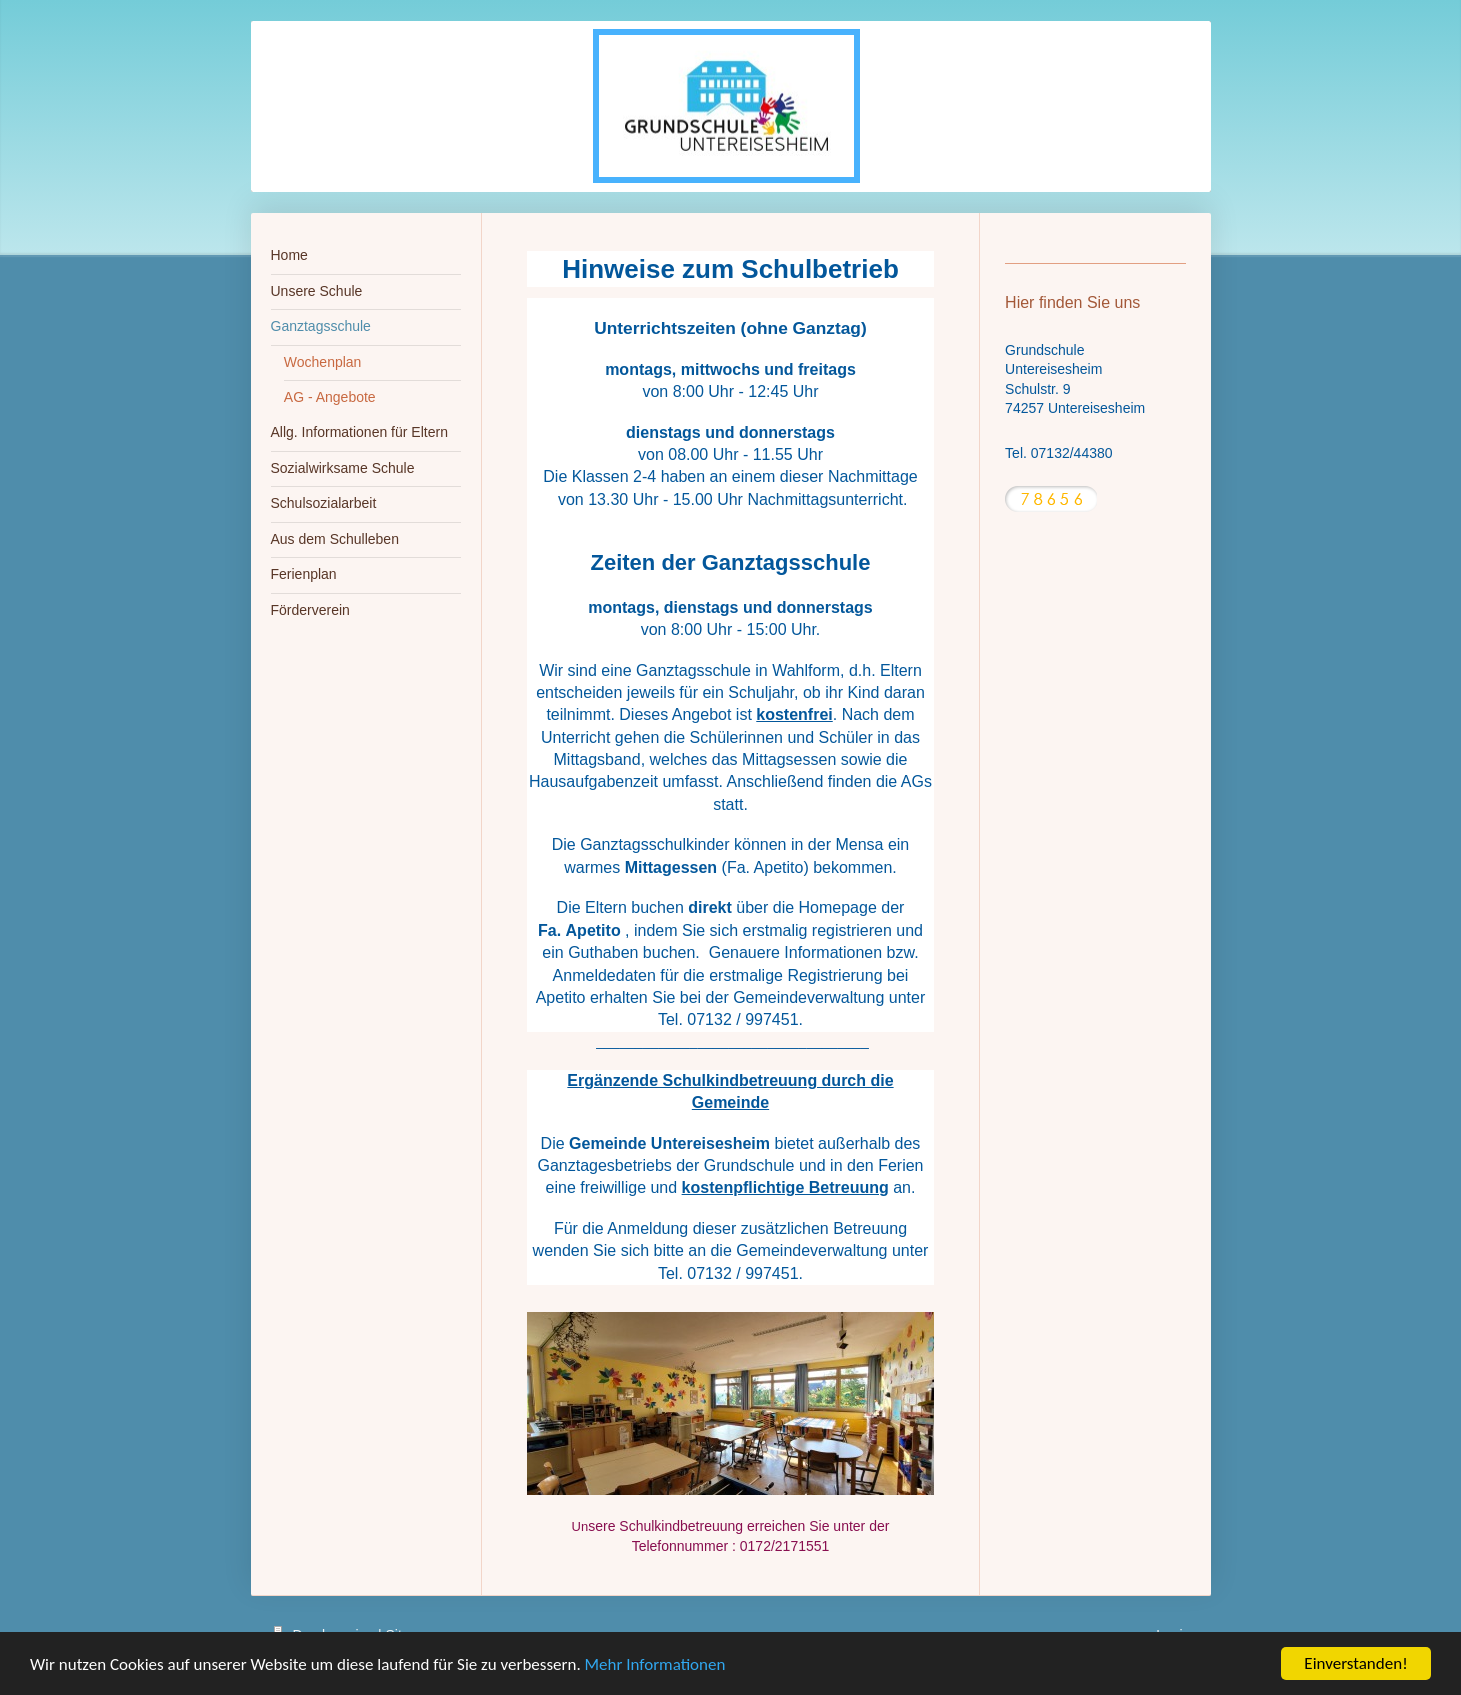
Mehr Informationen (655, 1664)
